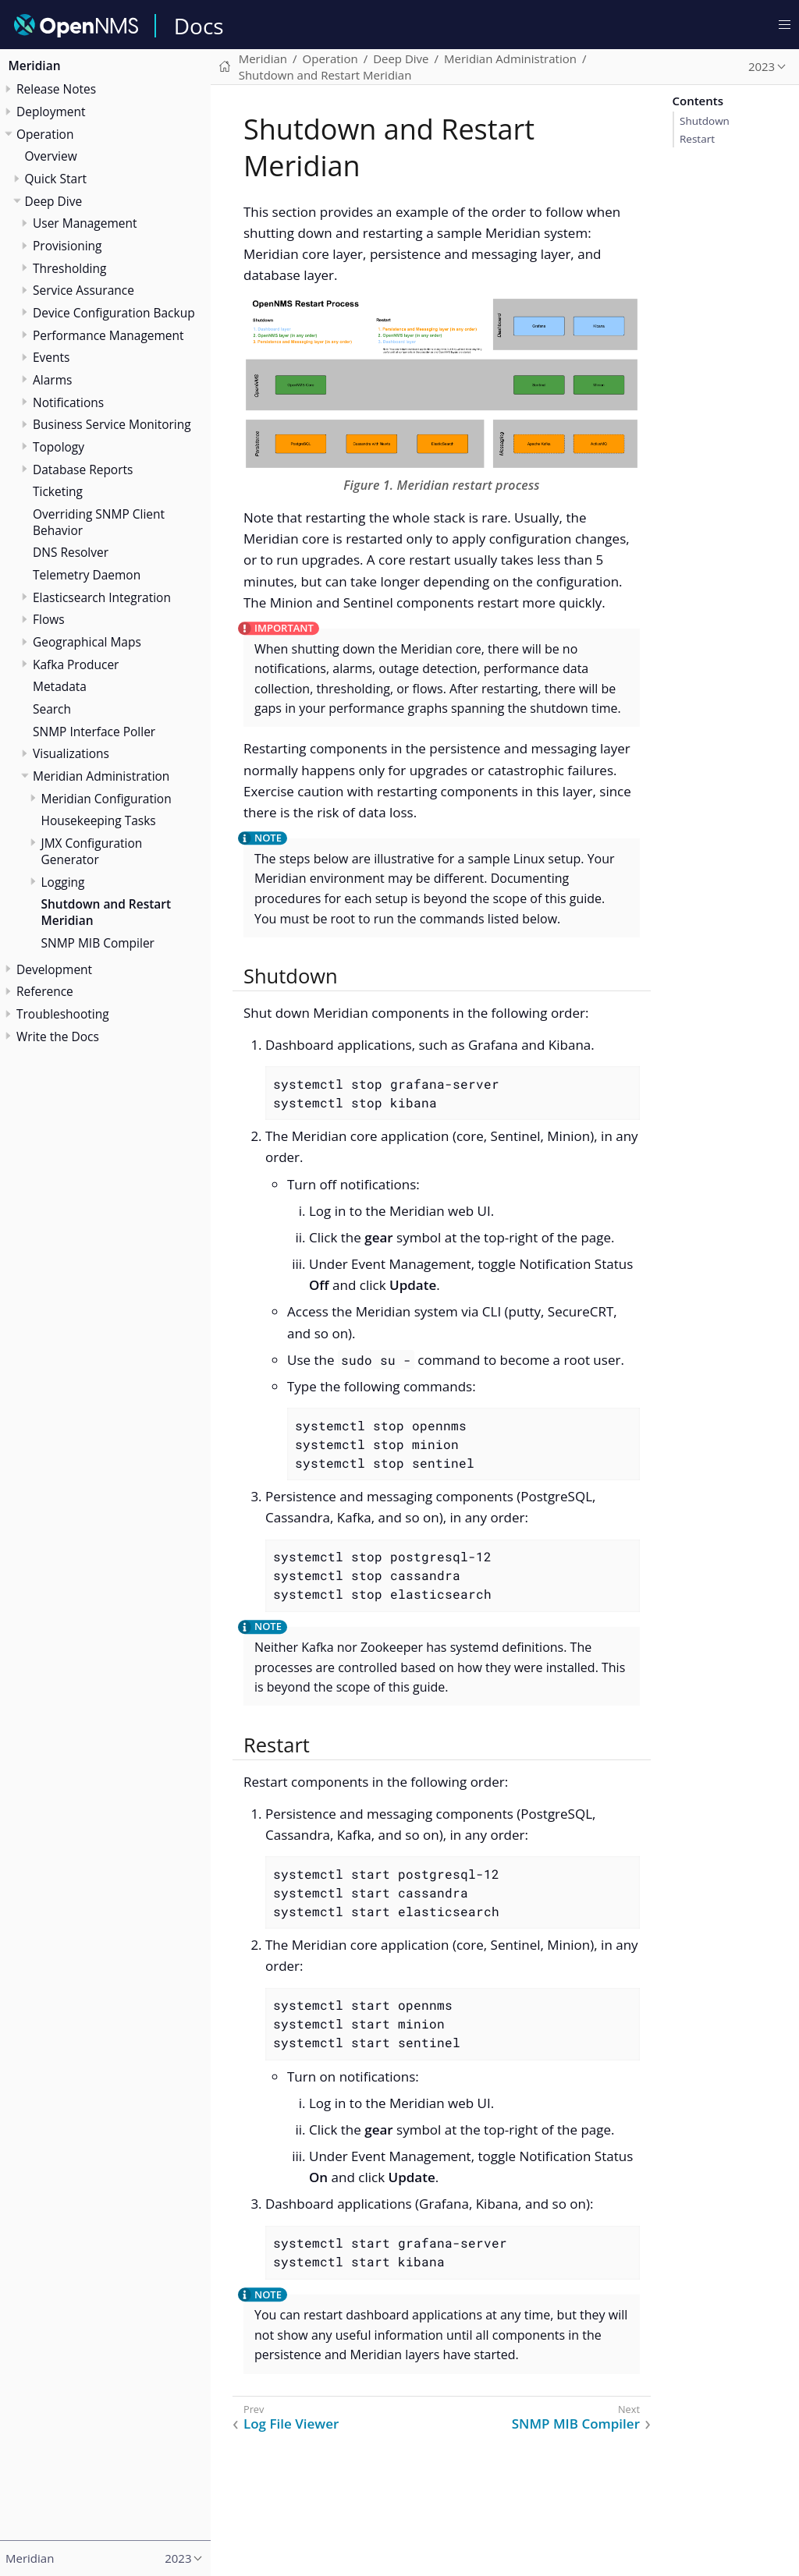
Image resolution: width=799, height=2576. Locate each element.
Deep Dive (54, 201)
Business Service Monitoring (112, 424)
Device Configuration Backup (114, 312)
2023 (761, 66)
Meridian (35, 65)
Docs (199, 26)
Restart (697, 139)
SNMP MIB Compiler (97, 942)
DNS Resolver (70, 552)
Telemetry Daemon (86, 574)
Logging (63, 882)
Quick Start (56, 178)
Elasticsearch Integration (102, 597)
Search (52, 709)
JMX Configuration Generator (92, 851)
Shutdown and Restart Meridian (106, 912)
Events (51, 357)
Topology (58, 446)
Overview (51, 156)
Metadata (60, 686)
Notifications (68, 402)
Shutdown (705, 121)
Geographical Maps (87, 641)
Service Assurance (83, 290)
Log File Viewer (291, 2423)
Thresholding (69, 268)
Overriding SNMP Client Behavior (99, 522)
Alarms (52, 379)
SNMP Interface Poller (94, 731)
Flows (49, 619)
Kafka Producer (76, 664)
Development (54, 969)
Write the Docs (57, 1036)
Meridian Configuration (106, 798)
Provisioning (67, 245)
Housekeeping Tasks (98, 820)
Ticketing (58, 491)
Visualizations (71, 753)
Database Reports (83, 469)
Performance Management (108, 335)
